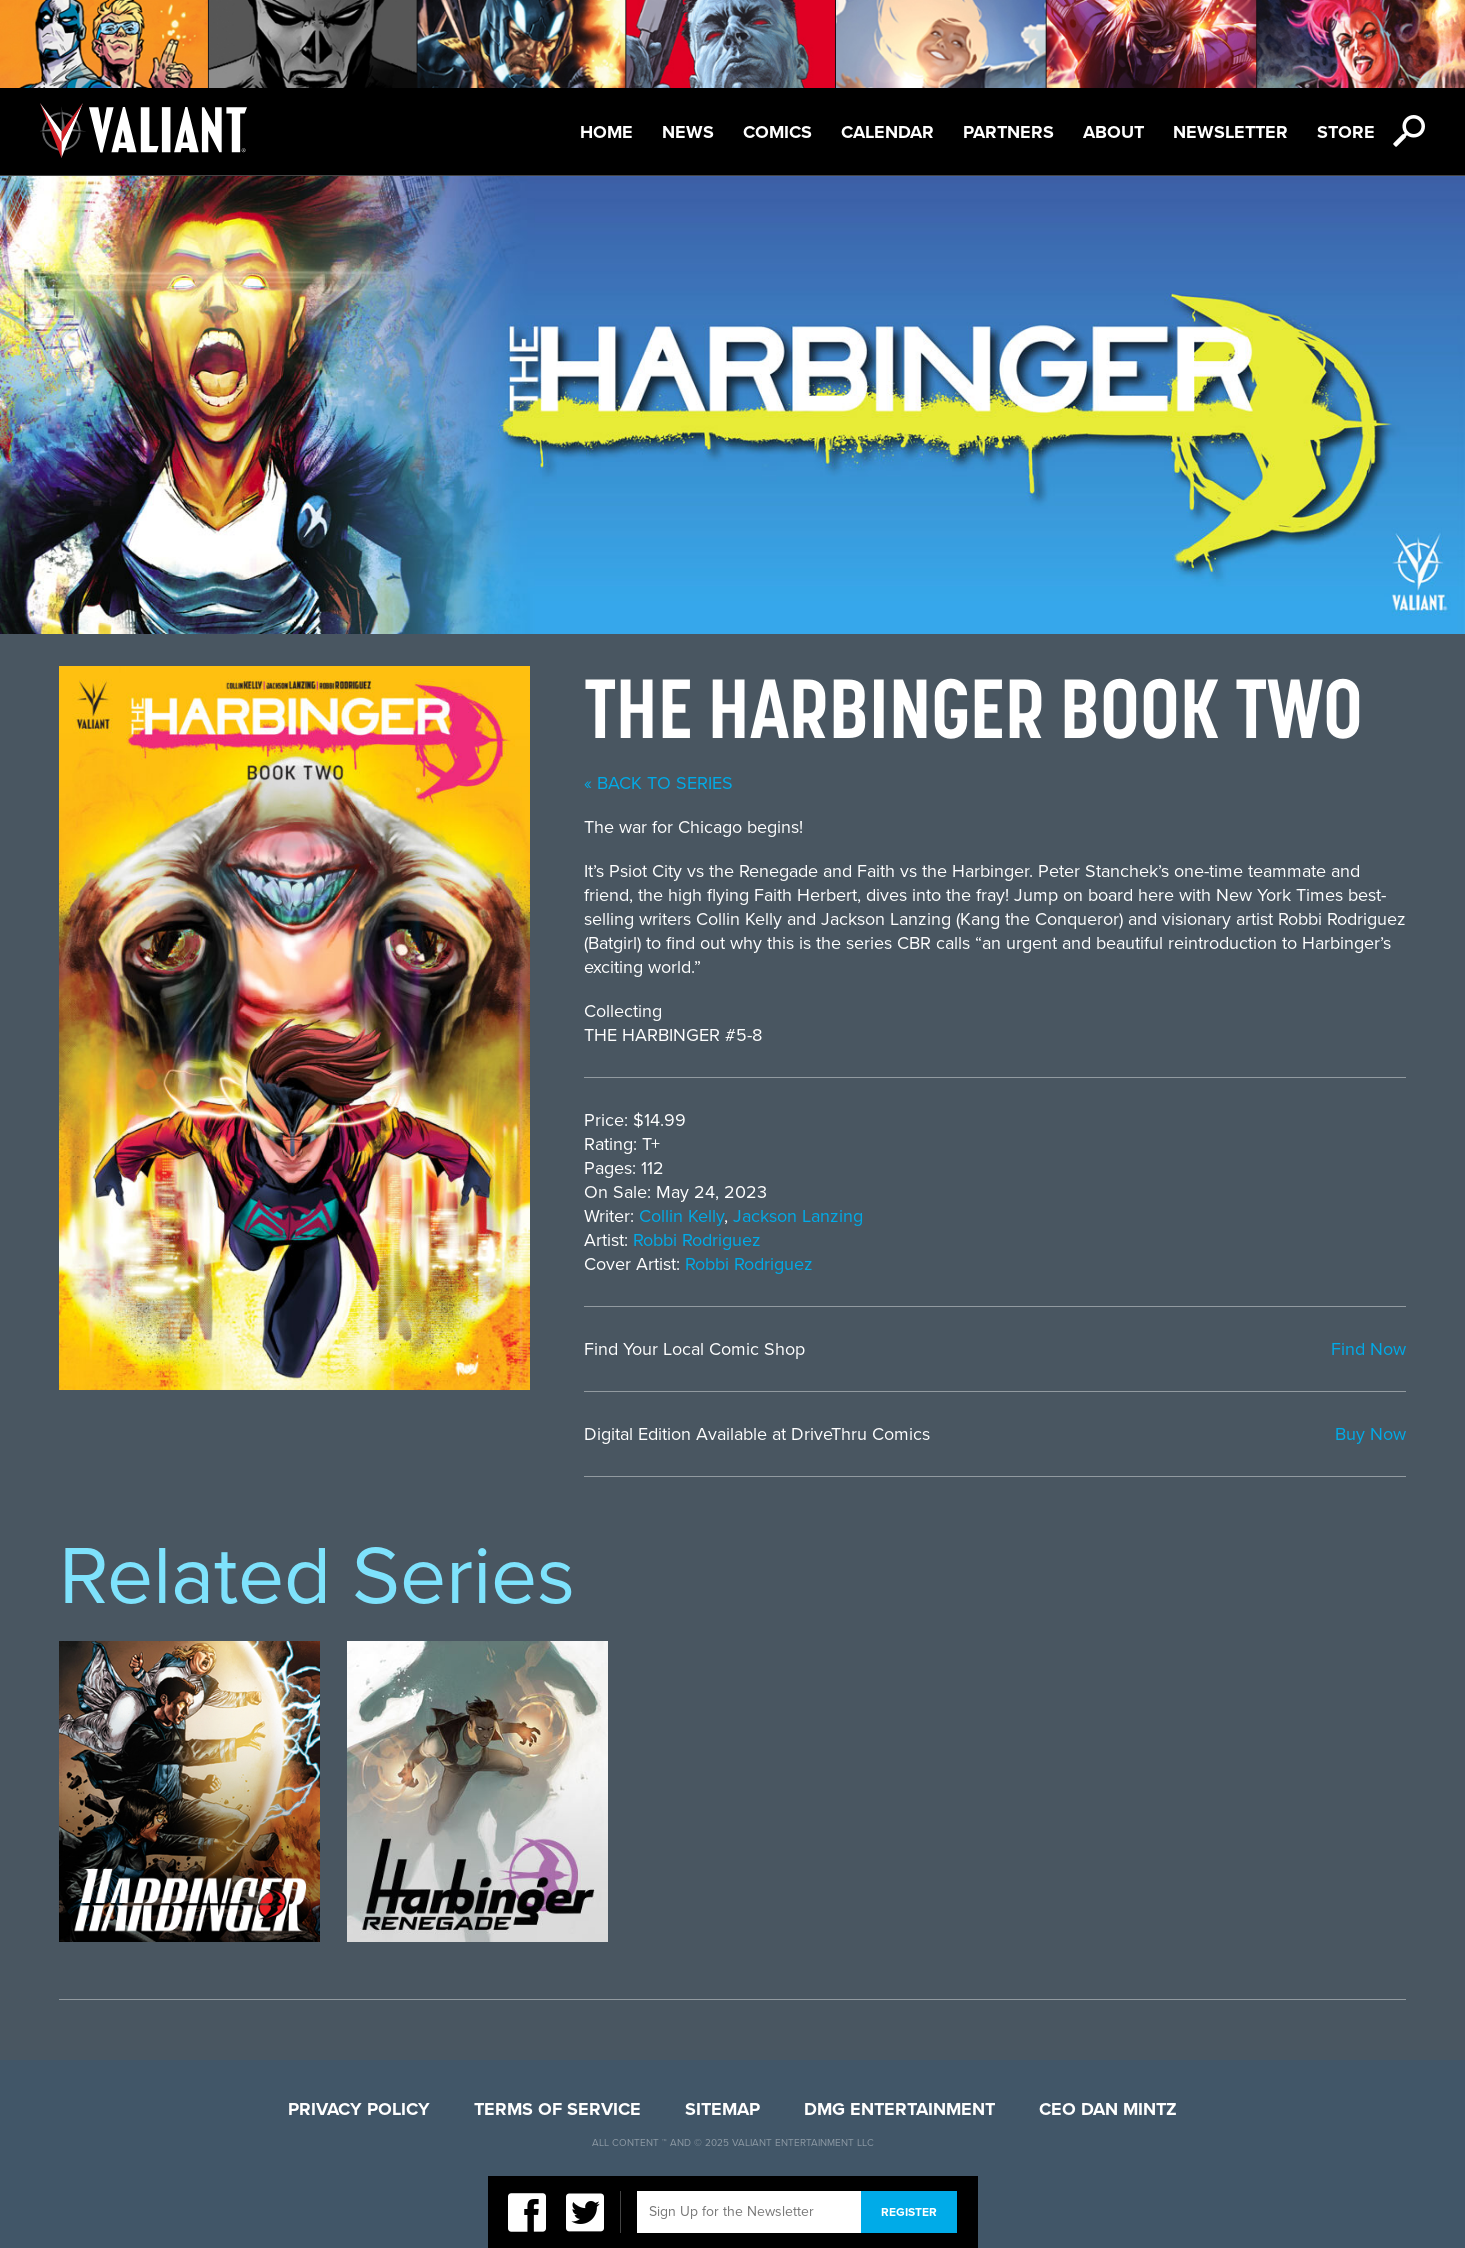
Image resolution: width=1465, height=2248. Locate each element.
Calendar (887, 132)
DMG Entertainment (899, 2109)
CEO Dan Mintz (1108, 2109)
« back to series (658, 783)
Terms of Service (557, 2109)
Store (1346, 132)
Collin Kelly (681, 1216)
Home (606, 132)
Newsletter (1230, 132)
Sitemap (722, 2109)
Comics (777, 132)
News (688, 132)
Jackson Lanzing (798, 1216)
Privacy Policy (359, 2109)
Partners (1008, 132)
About (1113, 132)
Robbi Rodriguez (697, 1240)
